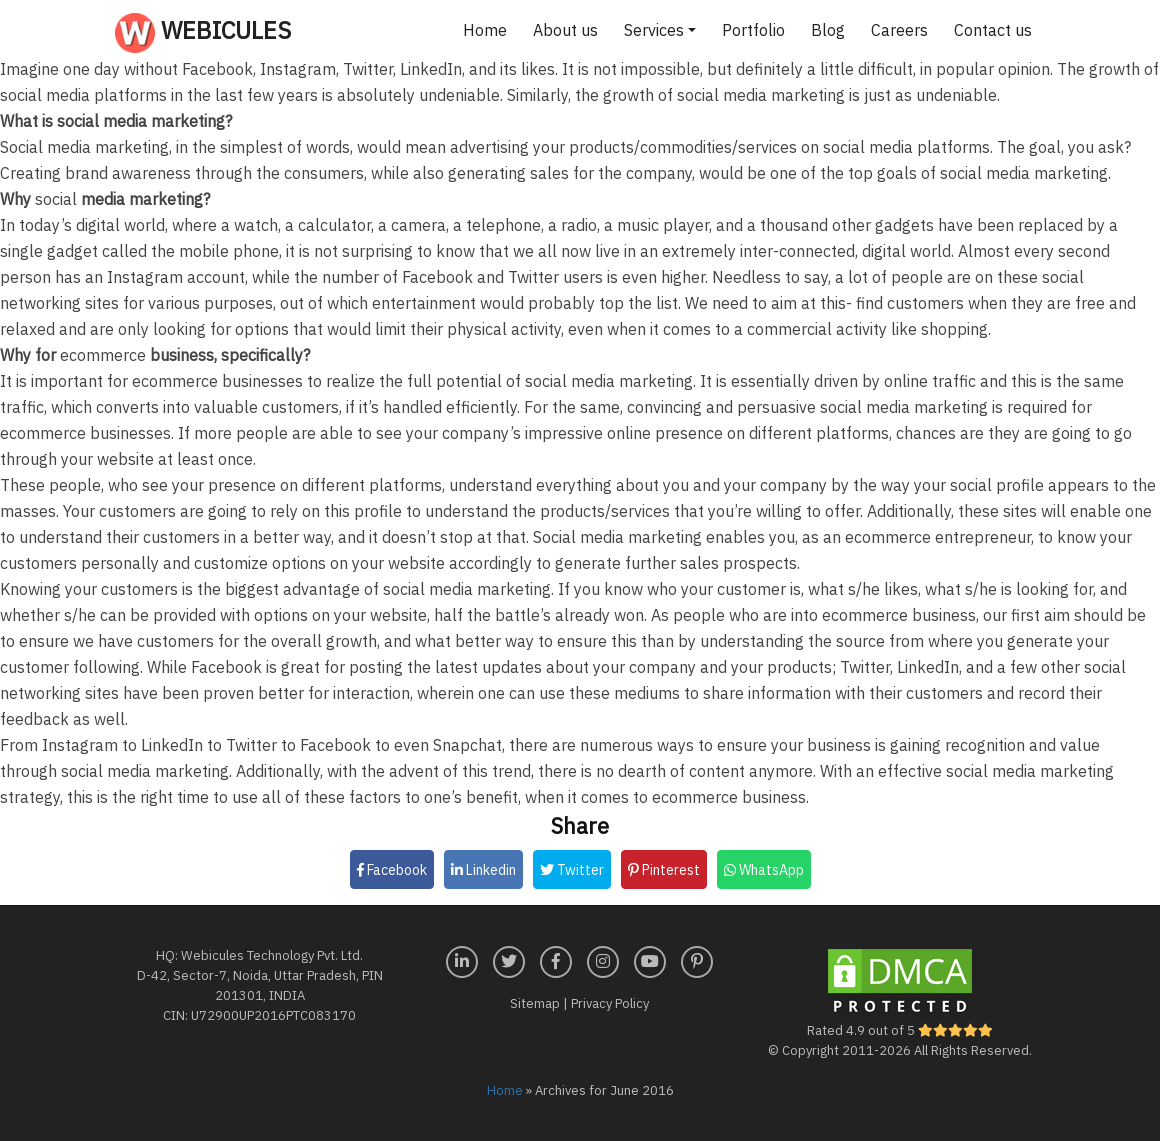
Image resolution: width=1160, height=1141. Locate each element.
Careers (899, 30)
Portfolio (753, 30)
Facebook (392, 870)
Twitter (572, 870)
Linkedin (483, 870)
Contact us (993, 30)
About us (565, 30)
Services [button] (654, 30)
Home (485, 30)
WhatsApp (764, 870)
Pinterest (664, 870)
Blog (828, 30)
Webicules (203, 33)
